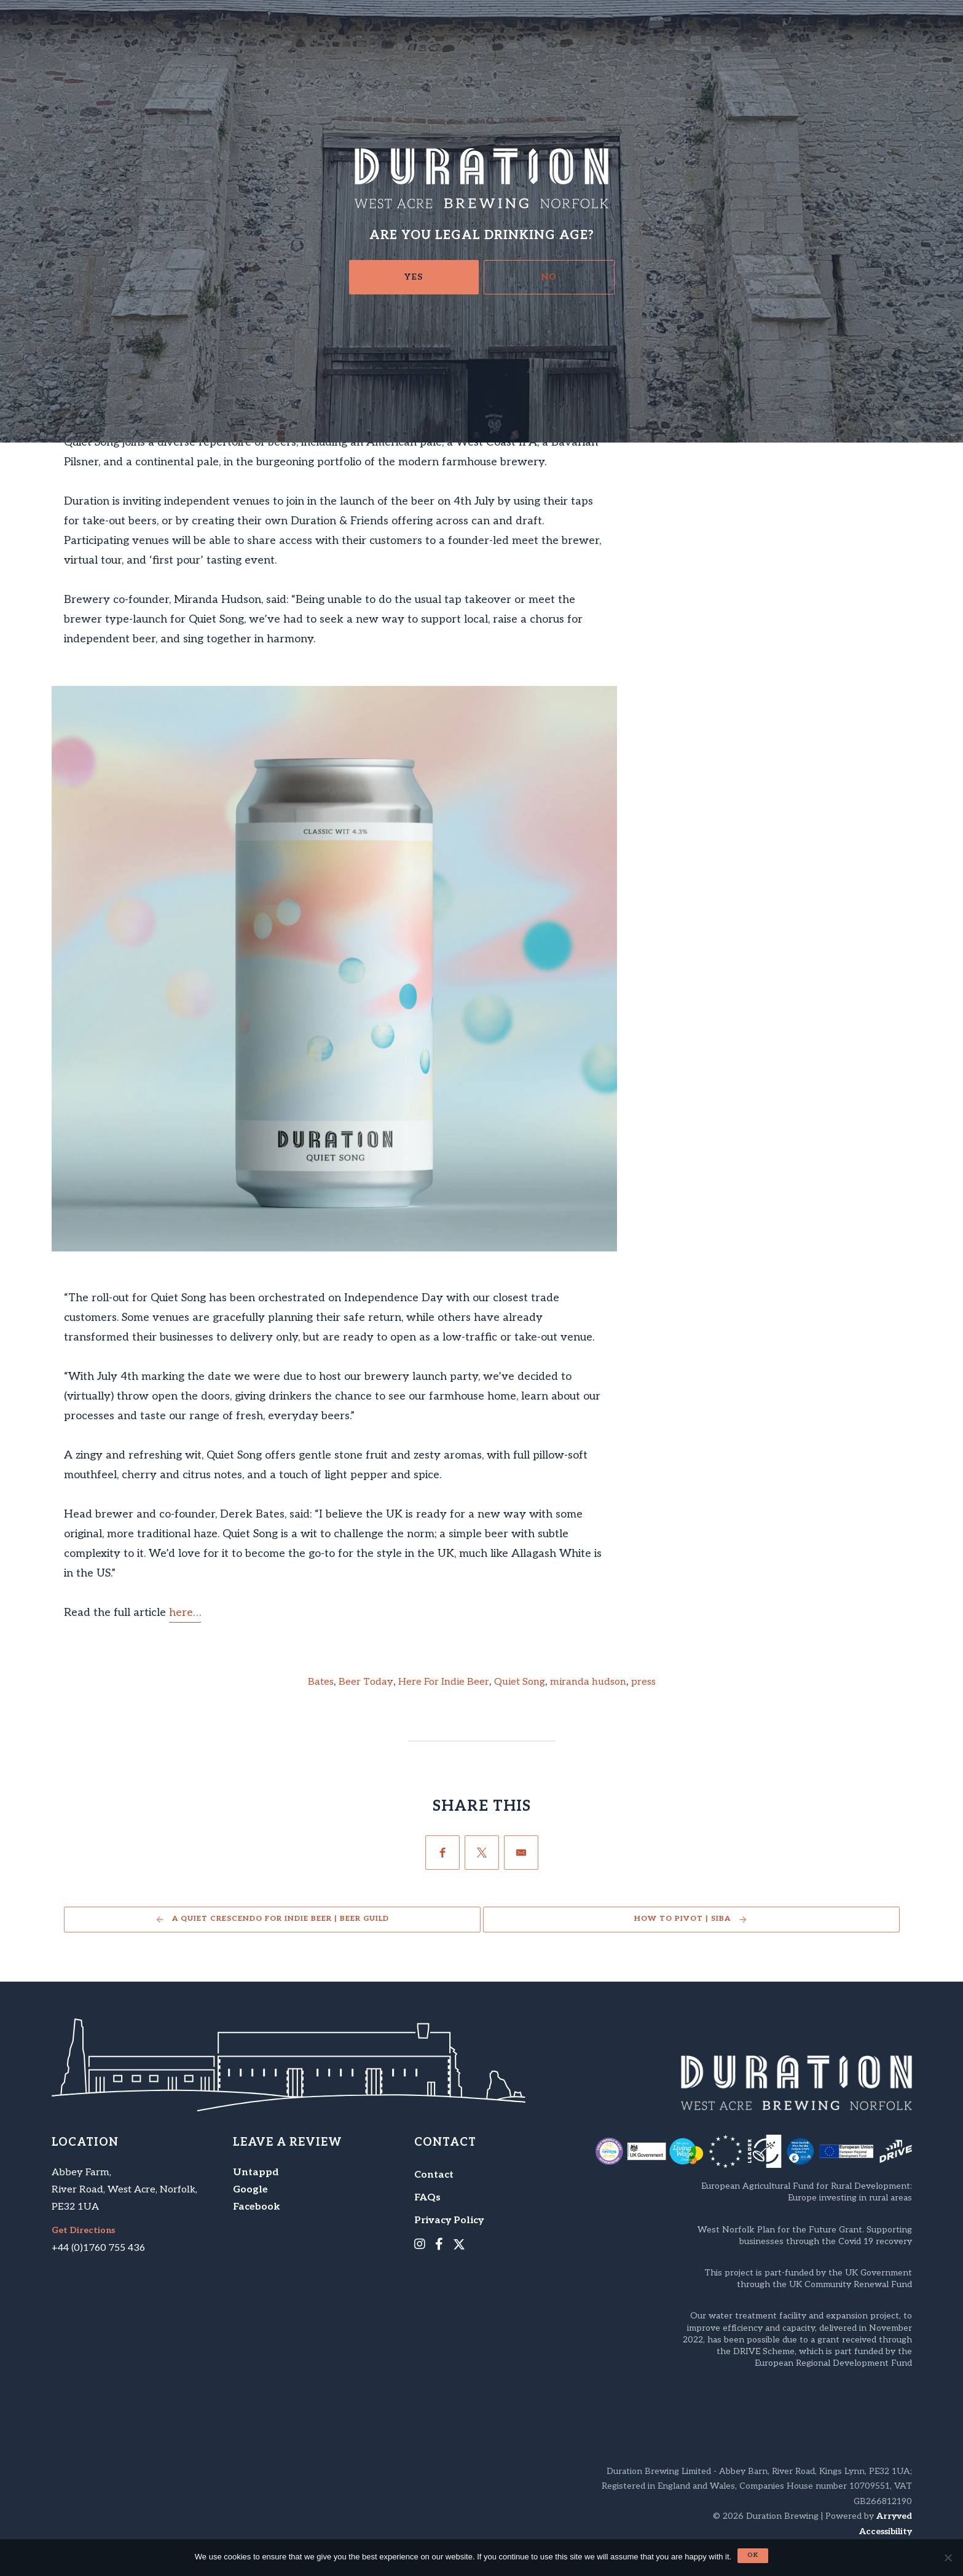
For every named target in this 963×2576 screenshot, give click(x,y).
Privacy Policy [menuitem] (449, 2220)
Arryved (894, 2516)
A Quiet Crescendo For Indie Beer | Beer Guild (280, 1918)
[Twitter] (482, 1852)
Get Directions (83, 2230)
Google (250, 2190)
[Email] (521, 1852)
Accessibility (885, 2531)
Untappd (256, 2172)
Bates (321, 1682)
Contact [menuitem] (434, 2175)
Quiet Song (519, 1682)
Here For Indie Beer (443, 1682)
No (549, 277)
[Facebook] (442, 1852)
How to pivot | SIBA (682, 1918)
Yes (413, 277)
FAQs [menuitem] (427, 2198)
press (643, 1682)
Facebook (256, 2207)
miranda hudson (588, 1682)
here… (185, 1612)
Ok (752, 2555)
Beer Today (366, 1682)
